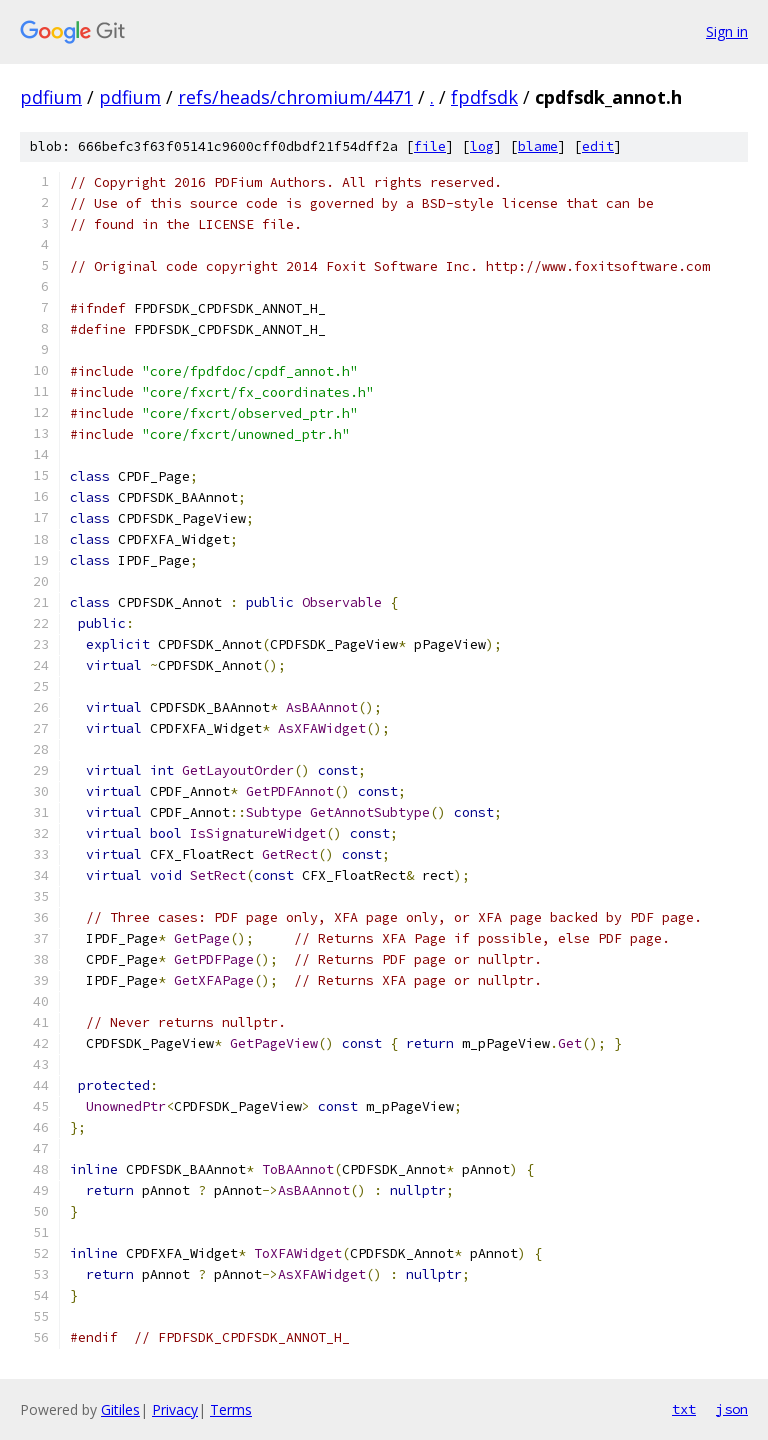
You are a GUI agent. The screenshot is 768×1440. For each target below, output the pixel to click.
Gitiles (120, 1409)
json (732, 1409)
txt (684, 1409)
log (482, 146)
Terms (231, 1409)
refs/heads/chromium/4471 (295, 97)
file (430, 146)
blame (538, 146)
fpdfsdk (484, 97)
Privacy (175, 1409)
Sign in (727, 31)
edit (598, 146)
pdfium (51, 97)
